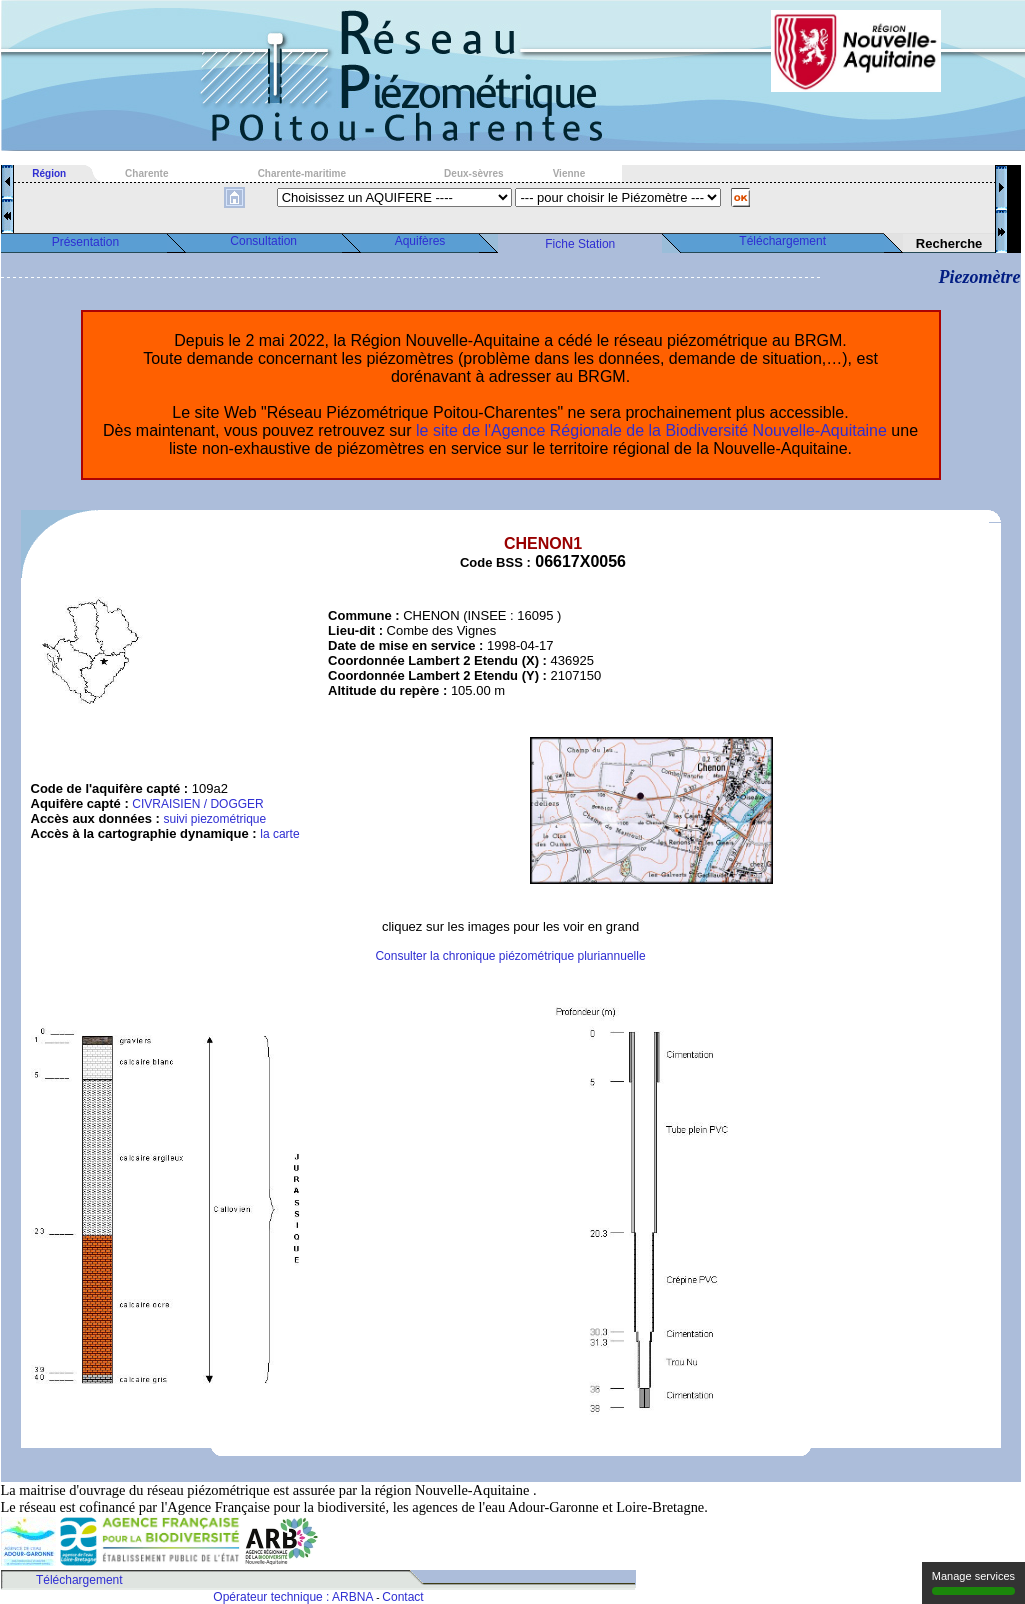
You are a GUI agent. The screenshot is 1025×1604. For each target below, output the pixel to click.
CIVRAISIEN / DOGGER (197, 804)
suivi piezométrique (214, 819)
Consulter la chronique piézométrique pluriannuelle (510, 956)
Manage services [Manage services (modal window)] (973, 1582)
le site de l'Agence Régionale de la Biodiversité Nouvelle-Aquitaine (651, 430)
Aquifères (420, 241)
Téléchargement (782, 241)
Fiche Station (580, 244)
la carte (279, 834)
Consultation (263, 241)
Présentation (85, 242)
